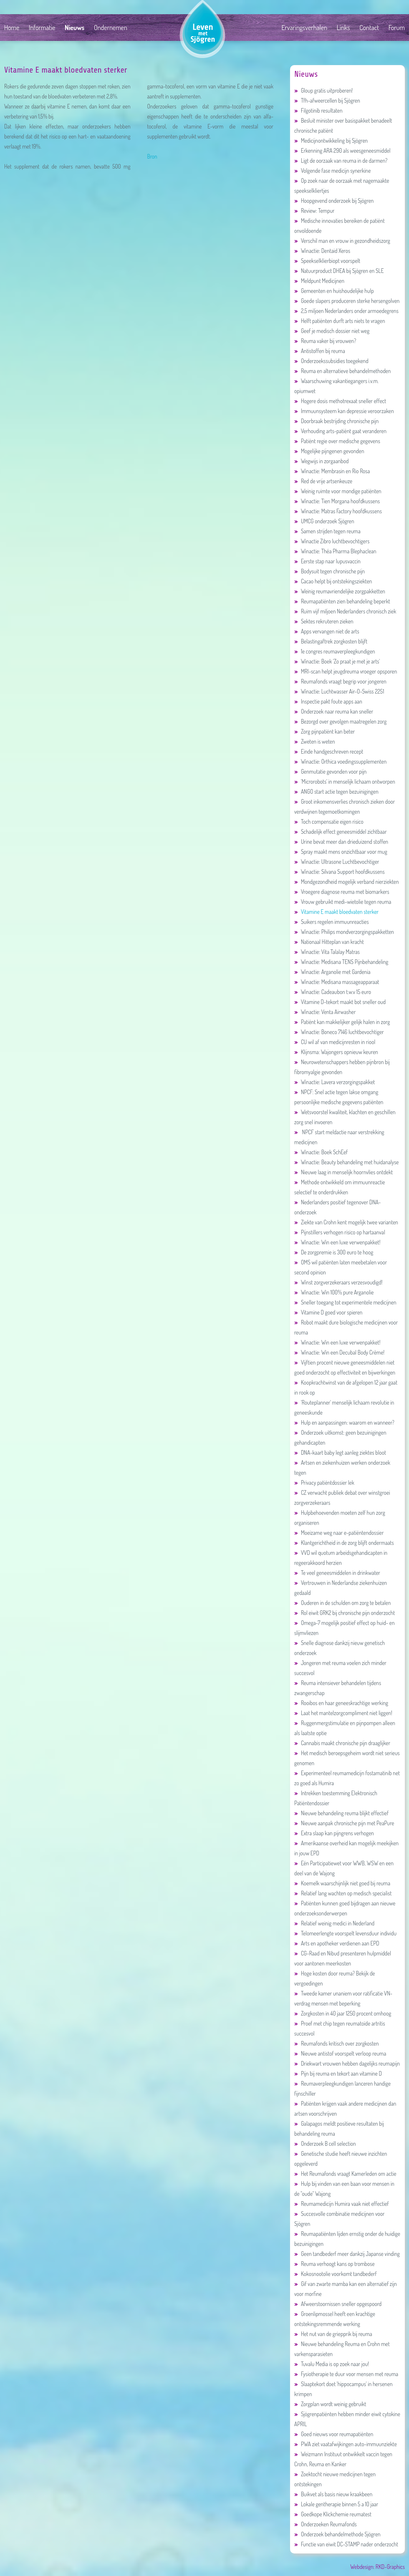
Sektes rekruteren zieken (323, 621)
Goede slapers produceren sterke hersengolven (346, 300)
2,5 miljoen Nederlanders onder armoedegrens (346, 310)
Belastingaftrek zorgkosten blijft (330, 641)
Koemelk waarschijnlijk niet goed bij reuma (342, 1883)
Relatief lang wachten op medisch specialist (342, 1893)
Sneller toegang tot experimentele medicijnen (345, 1302)
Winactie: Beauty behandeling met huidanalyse (346, 1162)
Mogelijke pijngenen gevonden (329, 450)
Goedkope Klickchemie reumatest (332, 2514)
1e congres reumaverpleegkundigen (334, 651)
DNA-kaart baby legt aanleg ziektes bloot (340, 1452)
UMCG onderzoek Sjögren (324, 521)
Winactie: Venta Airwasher (325, 1011)
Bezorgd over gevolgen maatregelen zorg (340, 721)
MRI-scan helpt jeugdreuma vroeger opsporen (345, 671)
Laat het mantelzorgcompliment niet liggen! (343, 1712)
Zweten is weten (314, 741)
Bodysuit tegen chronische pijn (329, 571)
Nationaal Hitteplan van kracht (329, 941)
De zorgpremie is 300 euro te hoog (333, 1252)
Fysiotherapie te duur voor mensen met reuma (346, 2373)
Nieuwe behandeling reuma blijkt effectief (341, 1813)
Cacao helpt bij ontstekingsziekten (333, 581)
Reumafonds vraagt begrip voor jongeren (340, 681)
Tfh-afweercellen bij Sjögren (327, 100)
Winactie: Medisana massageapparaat (336, 981)
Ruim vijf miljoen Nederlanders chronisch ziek (345, 611)
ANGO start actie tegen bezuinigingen (336, 791)
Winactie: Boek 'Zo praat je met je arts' (337, 661)
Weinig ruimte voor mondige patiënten (337, 491)
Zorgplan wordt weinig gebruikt (330, 2403)
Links (343, 27)
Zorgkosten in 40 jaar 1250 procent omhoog (342, 2013)
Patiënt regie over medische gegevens (337, 440)
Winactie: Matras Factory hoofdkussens (338, 511)
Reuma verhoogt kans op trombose (334, 2263)
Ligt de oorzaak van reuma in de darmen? (340, 160)
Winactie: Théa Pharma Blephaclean (335, 551)
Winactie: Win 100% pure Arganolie (334, 1292)
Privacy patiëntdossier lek (324, 1482)
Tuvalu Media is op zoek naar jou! (331, 2363)
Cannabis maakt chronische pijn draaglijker (342, 1742)
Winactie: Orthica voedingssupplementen (340, 761)
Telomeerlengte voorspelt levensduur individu (345, 1933)
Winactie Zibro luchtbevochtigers (331, 541)
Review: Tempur (314, 210)
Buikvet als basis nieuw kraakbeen (333, 2494)
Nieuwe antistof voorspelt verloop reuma (340, 2053)
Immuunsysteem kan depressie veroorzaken (344, 410)
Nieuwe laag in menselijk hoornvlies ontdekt (343, 1172)
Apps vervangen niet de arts (326, 631)
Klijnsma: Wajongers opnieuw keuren (336, 1051)
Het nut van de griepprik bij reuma (333, 2333)
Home (11, 27)
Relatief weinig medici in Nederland (334, 1923)
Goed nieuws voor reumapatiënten (333, 2433)
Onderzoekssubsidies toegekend (331, 360)
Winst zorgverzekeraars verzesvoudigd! (338, 1282)
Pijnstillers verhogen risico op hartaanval (339, 1232)
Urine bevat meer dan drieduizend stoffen (341, 841)
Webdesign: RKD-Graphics (377, 2566)
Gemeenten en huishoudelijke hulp (334, 290)
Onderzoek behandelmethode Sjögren (337, 2534)
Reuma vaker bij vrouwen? (325, 340)
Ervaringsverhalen (304, 27)
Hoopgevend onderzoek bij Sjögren (334, 200)
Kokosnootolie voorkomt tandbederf (335, 2273)
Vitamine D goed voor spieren (328, 1312)
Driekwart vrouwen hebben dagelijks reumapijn (347, 2063)
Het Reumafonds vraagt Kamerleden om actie (345, 2173)
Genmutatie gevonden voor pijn (330, 771)
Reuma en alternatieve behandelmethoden (342, 370)
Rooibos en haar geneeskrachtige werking (341, 1702)
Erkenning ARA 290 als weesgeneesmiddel (342, 150)
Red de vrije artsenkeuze (323, 480)
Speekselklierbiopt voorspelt (327, 260)
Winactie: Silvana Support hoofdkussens (339, 871)
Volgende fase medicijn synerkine (332, 170)
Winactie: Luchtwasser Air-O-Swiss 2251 (339, 691)
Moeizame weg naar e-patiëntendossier (339, 1532)
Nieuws (74, 27)
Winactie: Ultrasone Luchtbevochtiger (336, 861)
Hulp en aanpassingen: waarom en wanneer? (344, 1422)
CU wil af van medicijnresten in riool (334, 1041)
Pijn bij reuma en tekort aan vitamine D (338, 2073)
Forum (397, 27)
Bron (152, 156)
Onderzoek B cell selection (325, 2143)
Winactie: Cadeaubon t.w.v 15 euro (332, 991)
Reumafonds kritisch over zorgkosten (336, 2043)
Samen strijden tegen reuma (327, 531)
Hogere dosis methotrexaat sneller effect (340, 400)
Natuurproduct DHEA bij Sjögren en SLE (339, 270)
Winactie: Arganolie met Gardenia (332, 971)
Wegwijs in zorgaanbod (321, 460)
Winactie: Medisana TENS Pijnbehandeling (341, 961)
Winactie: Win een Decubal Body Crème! (339, 1352)
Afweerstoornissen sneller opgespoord (337, 2303)
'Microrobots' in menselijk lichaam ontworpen (344, 781)
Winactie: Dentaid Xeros (322, 250)
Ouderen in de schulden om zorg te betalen (342, 1602)
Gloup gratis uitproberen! (323, 90)
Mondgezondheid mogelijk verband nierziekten (346, 881)
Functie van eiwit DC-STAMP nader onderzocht (346, 2544)
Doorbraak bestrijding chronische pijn (336, 420)
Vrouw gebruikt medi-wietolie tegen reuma (342, 901)
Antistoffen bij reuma (319, 350)
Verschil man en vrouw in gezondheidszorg (342, 240)
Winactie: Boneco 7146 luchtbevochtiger (339, 1031)
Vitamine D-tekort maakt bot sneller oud (340, 1001)
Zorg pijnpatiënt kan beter (324, 731)
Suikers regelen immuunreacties (331, 921)
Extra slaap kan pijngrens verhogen (334, 1833)
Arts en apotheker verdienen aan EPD (336, 1943)
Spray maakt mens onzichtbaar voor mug (340, 851)
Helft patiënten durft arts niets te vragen (339, 320)
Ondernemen (110, 27)
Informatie (42, 27)
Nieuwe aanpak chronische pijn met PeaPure (344, 1823)
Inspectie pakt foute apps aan (328, 701)
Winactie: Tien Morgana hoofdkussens (337, 501)
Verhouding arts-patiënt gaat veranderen (340, 430)
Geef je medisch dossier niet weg (331, 330)
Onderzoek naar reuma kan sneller (333, 711)
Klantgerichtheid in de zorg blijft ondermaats (344, 1542)
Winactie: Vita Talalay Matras (327, 951)
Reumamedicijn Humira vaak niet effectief (341, 2203)
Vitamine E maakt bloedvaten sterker (336, 911)
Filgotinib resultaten (318, 110)
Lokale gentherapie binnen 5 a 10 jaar (336, 2504)
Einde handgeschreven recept (328, 751)
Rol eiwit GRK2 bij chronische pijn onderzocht (344, 1612)
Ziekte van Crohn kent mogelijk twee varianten (346, 1222)
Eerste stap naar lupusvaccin (327, 561)
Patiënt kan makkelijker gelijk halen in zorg (342, 1021)
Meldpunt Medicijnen (319, 280)
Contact (369, 27)
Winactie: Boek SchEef (321, 1152)
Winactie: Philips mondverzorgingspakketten (344, 931)
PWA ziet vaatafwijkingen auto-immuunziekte (345, 2443)
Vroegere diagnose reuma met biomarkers (341, 891)
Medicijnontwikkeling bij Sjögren (331, 140)
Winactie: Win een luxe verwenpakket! (337, 1242)
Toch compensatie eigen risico (329, 821)
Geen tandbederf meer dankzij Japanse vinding (347, 2253)
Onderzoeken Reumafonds (325, 2524)
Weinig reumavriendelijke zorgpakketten (339, 591)
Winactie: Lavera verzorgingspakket (334, 1081)
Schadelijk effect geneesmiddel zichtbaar (340, 831)
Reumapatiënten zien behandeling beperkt (342, 601)
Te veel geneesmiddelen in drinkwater (337, 1572)
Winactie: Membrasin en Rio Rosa (332, 470)
